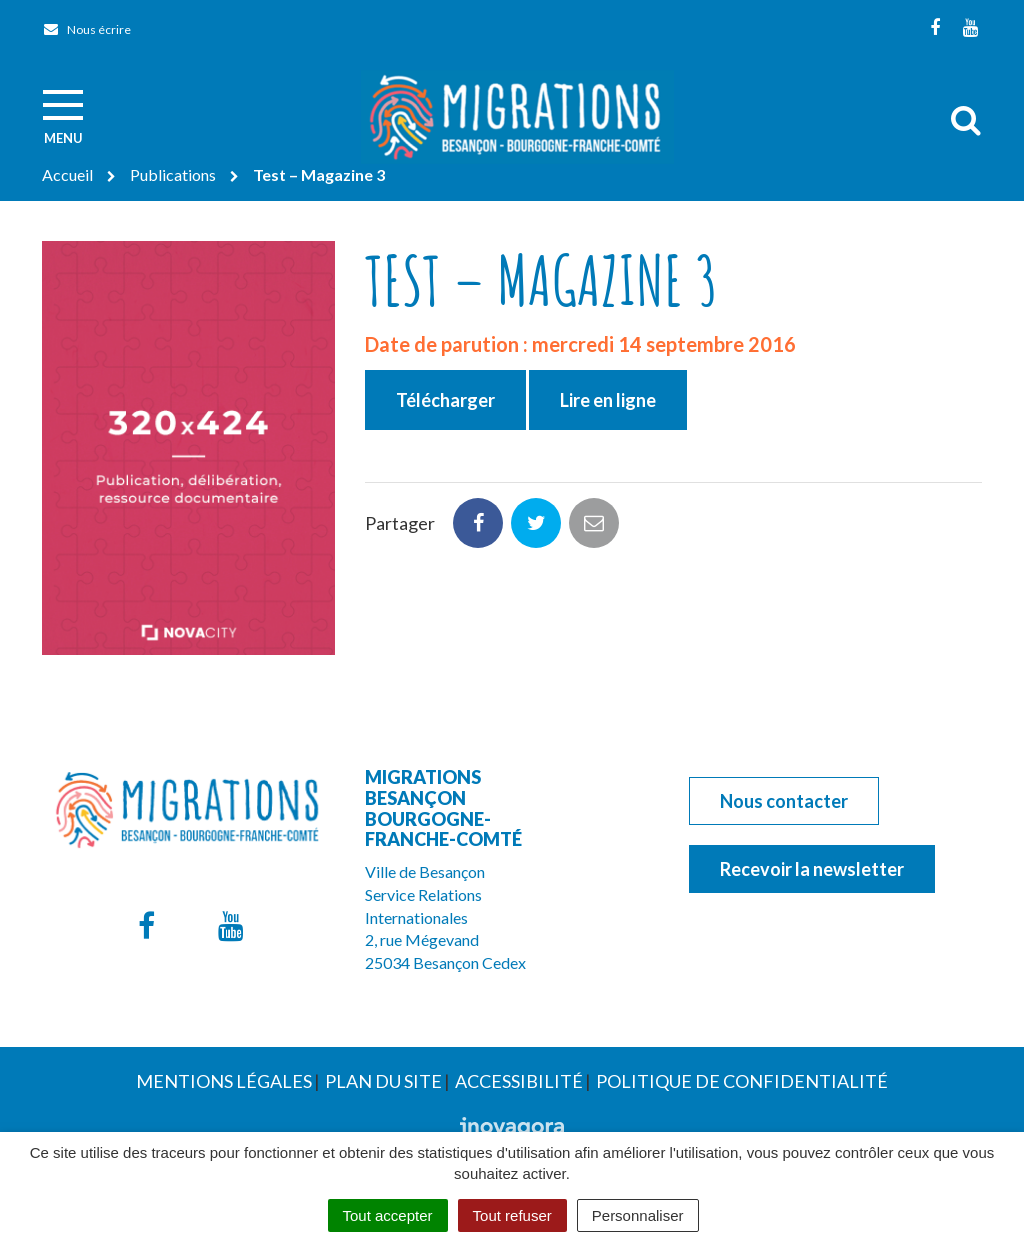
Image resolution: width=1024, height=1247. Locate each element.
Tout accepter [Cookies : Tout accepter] (388, 1215)
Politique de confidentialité (742, 1081)
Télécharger (445, 400)
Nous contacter (784, 801)
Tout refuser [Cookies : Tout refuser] (512, 1215)
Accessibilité (519, 1081)
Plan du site (383, 1081)
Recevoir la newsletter (812, 869)
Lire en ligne (608, 400)
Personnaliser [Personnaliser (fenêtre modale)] (638, 1215)
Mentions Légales (224, 1081)
